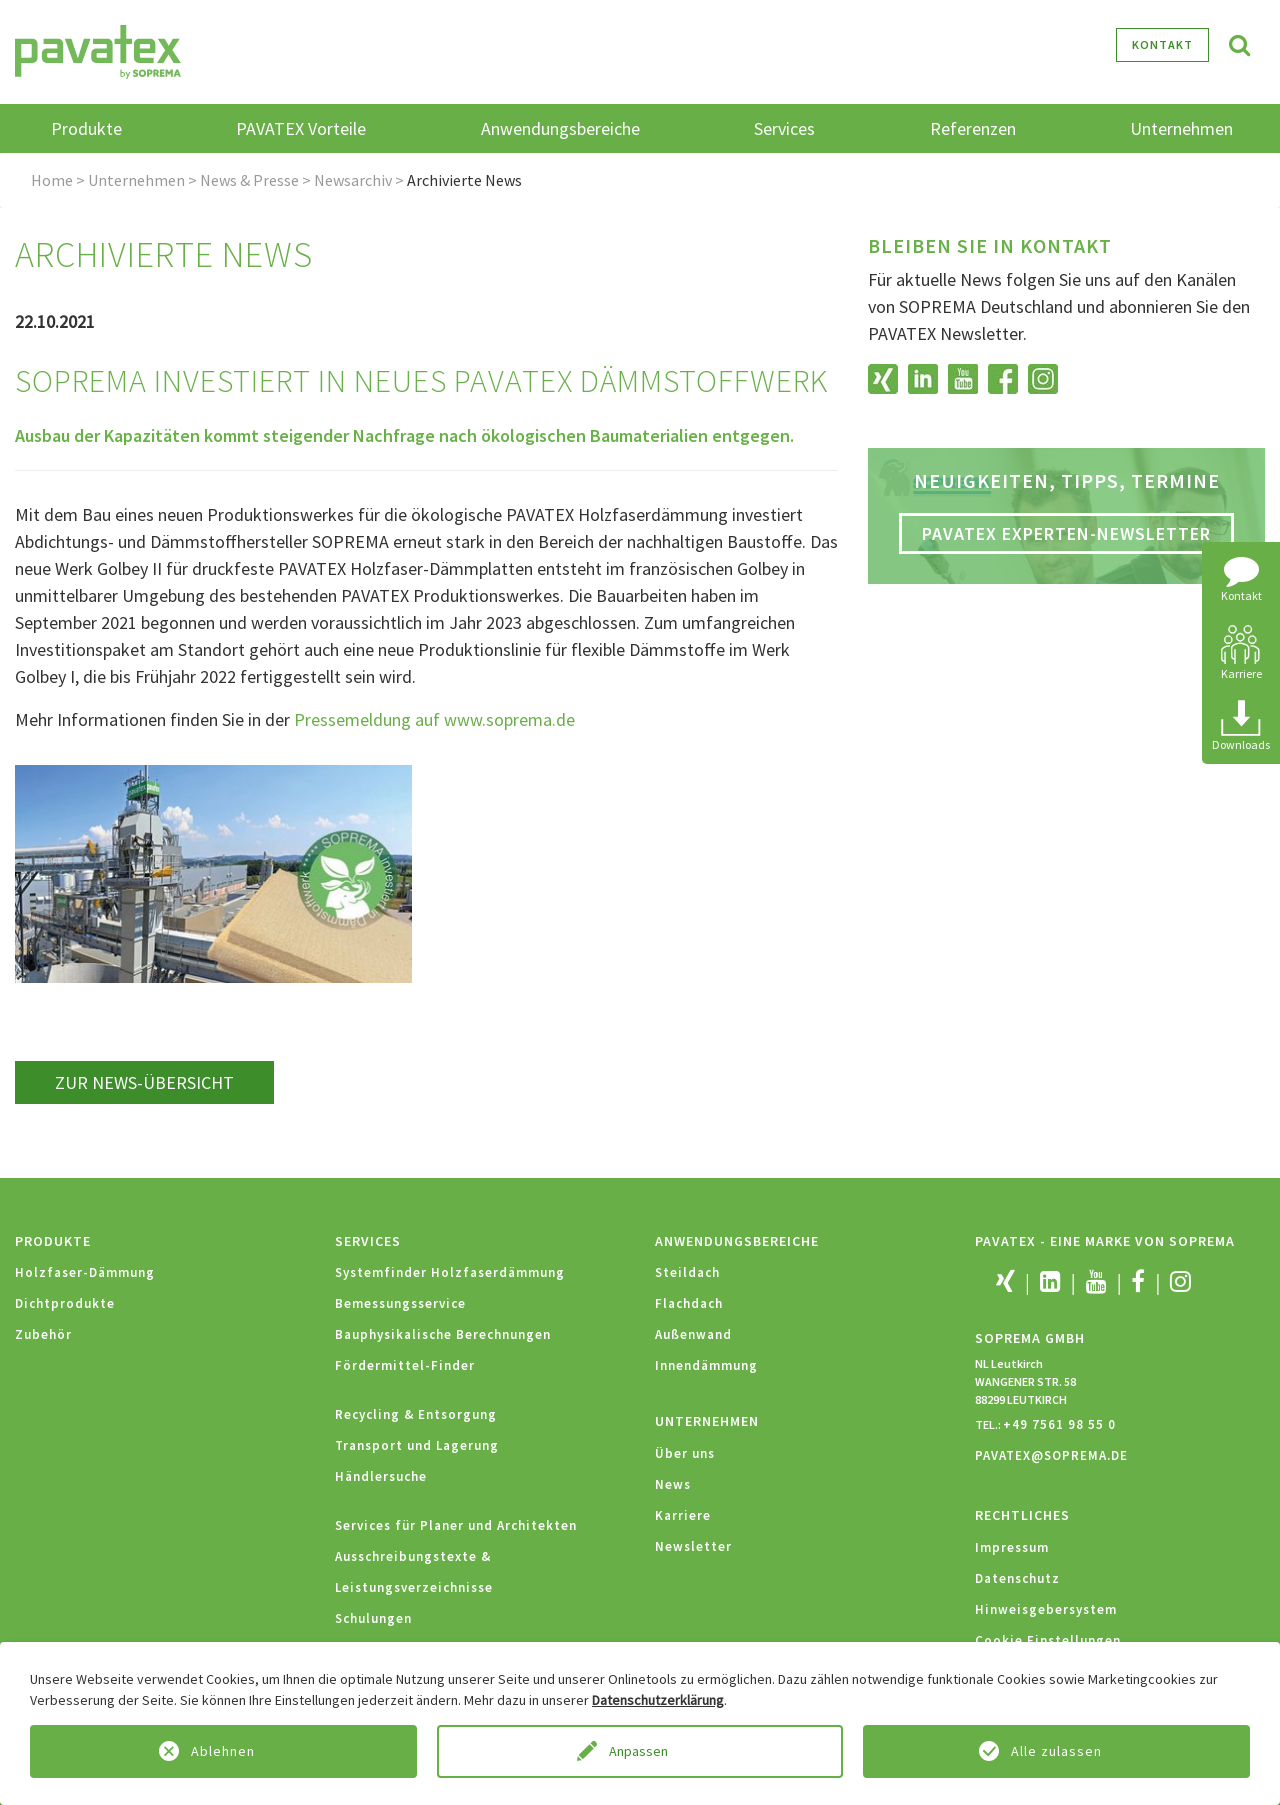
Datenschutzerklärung (658, 1700)
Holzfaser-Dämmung (85, 1272)
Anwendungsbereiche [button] (560, 128)
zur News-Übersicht (144, 1082)
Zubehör (43, 1334)
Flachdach (689, 1303)
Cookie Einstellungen (1048, 1640)
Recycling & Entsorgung (416, 1414)
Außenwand (693, 1334)
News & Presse (249, 180)
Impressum (1012, 1547)
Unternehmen (136, 180)
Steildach (687, 1272)
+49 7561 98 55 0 (1059, 1424)
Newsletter (693, 1546)
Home (52, 180)
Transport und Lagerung (417, 1445)
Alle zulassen (1056, 1751)
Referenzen (973, 128)
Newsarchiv (353, 180)
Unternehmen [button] (1181, 128)
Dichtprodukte (65, 1303)
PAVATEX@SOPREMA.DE (1051, 1455)
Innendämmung (706, 1365)
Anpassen (640, 1751)
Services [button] (784, 128)
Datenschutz (1017, 1578)
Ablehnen (223, 1751)
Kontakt (1162, 44)
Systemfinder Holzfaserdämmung (450, 1272)
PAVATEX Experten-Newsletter (1066, 533)
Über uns (685, 1453)
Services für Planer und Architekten (456, 1525)
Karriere (683, 1515)
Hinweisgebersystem (1046, 1609)
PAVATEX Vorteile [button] (301, 128)
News (673, 1484)
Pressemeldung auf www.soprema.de (434, 719)
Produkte (53, 1241)
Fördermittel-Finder (405, 1365)
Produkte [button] (86, 128)
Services (368, 1241)
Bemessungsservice (400, 1303)
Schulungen (373, 1618)
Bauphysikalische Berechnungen (443, 1334)
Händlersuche (381, 1476)
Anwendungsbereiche (737, 1241)
